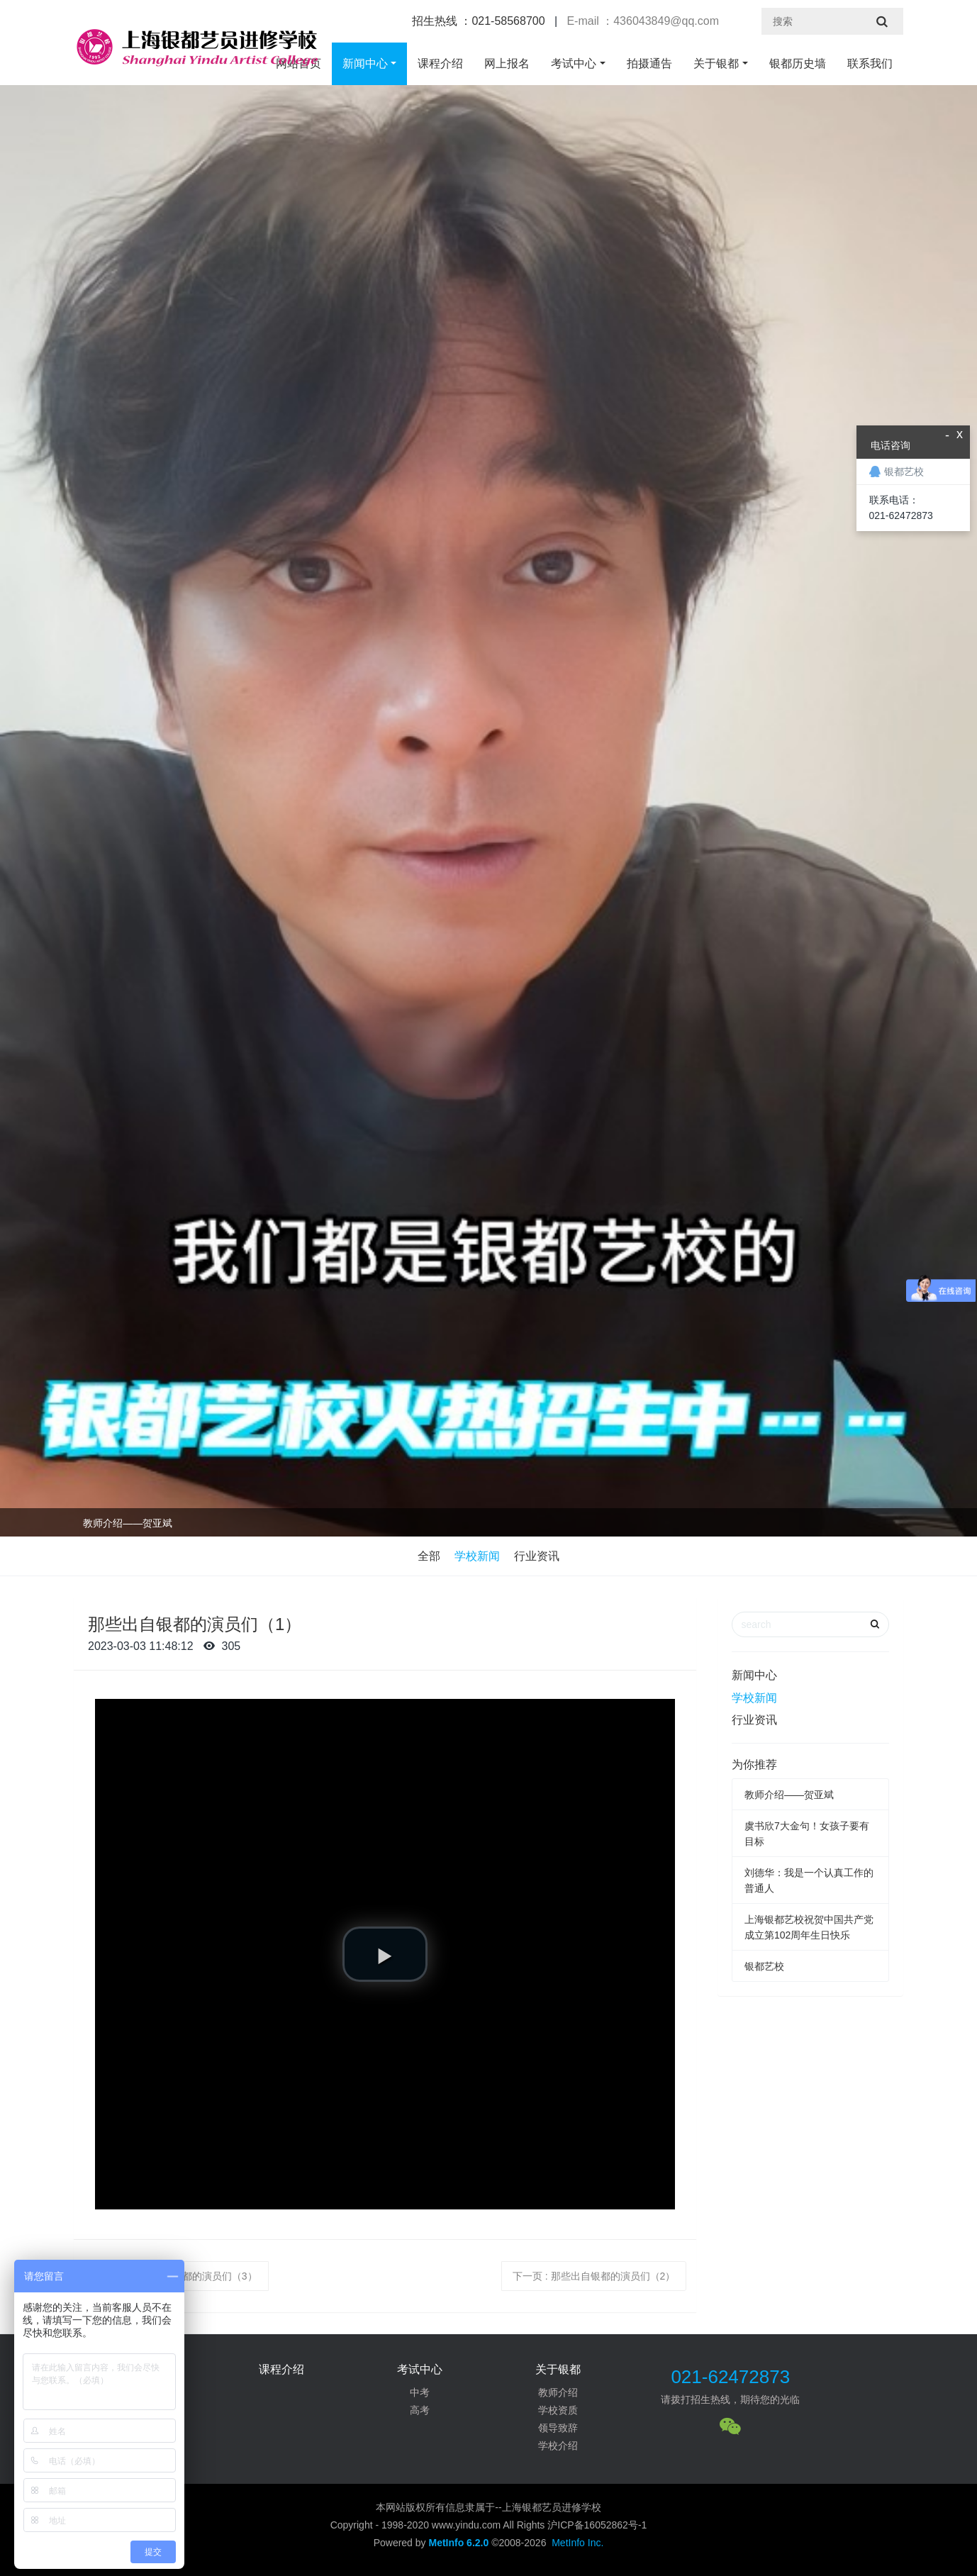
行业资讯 (536, 1556)
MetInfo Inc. (577, 2542)
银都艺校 (764, 1966)
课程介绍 (440, 63)
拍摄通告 (649, 63)
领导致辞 (558, 2427)
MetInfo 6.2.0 (458, 2542)
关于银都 (716, 63)
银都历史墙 (797, 63)
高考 (420, 2410)
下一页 (594, 2276)
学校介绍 (558, 2445)
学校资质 (558, 2410)
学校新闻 (477, 1556)
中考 (420, 2392)
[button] (385, 1954)
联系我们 (870, 63)
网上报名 (507, 63)
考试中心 (573, 63)
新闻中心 (365, 63)
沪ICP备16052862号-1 (597, 2525)
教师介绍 (558, 2392)
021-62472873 (730, 2376)
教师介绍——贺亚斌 (127, 1523)
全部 (429, 1556)
